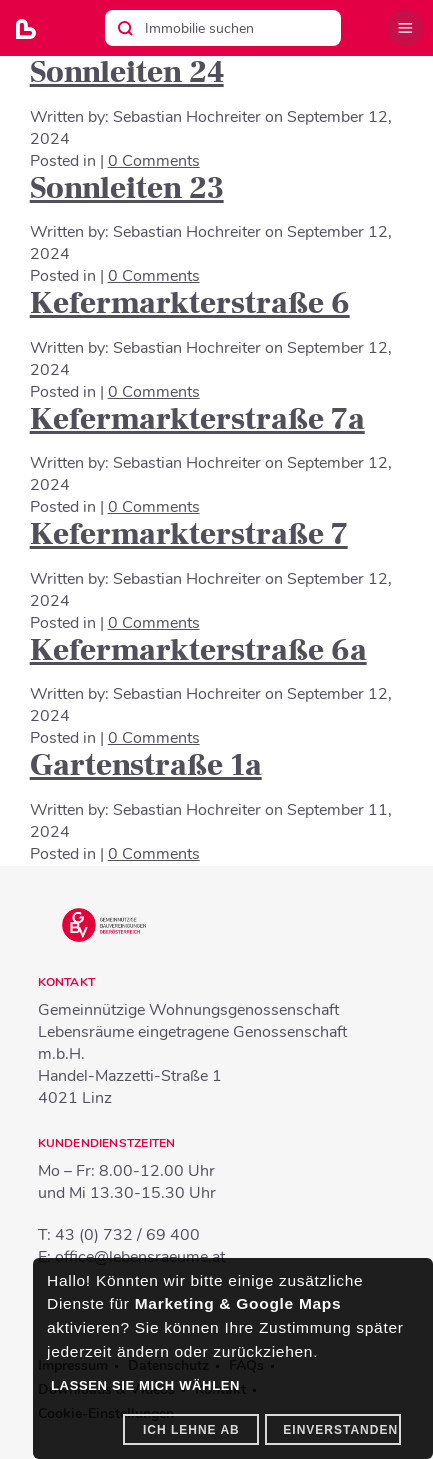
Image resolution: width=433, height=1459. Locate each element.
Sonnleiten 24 (127, 72)
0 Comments (154, 161)
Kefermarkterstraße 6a (198, 650)
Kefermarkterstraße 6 (190, 303)
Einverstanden (340, 1430)
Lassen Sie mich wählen (145, 1385)
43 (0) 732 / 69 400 (127, 1235)
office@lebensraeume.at (140, 1257)
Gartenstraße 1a (146, 765)
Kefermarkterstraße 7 (189, 534)
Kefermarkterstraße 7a (197, 419)
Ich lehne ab (191, 1430)
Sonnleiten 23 (127, 188)
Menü (405, 28)
